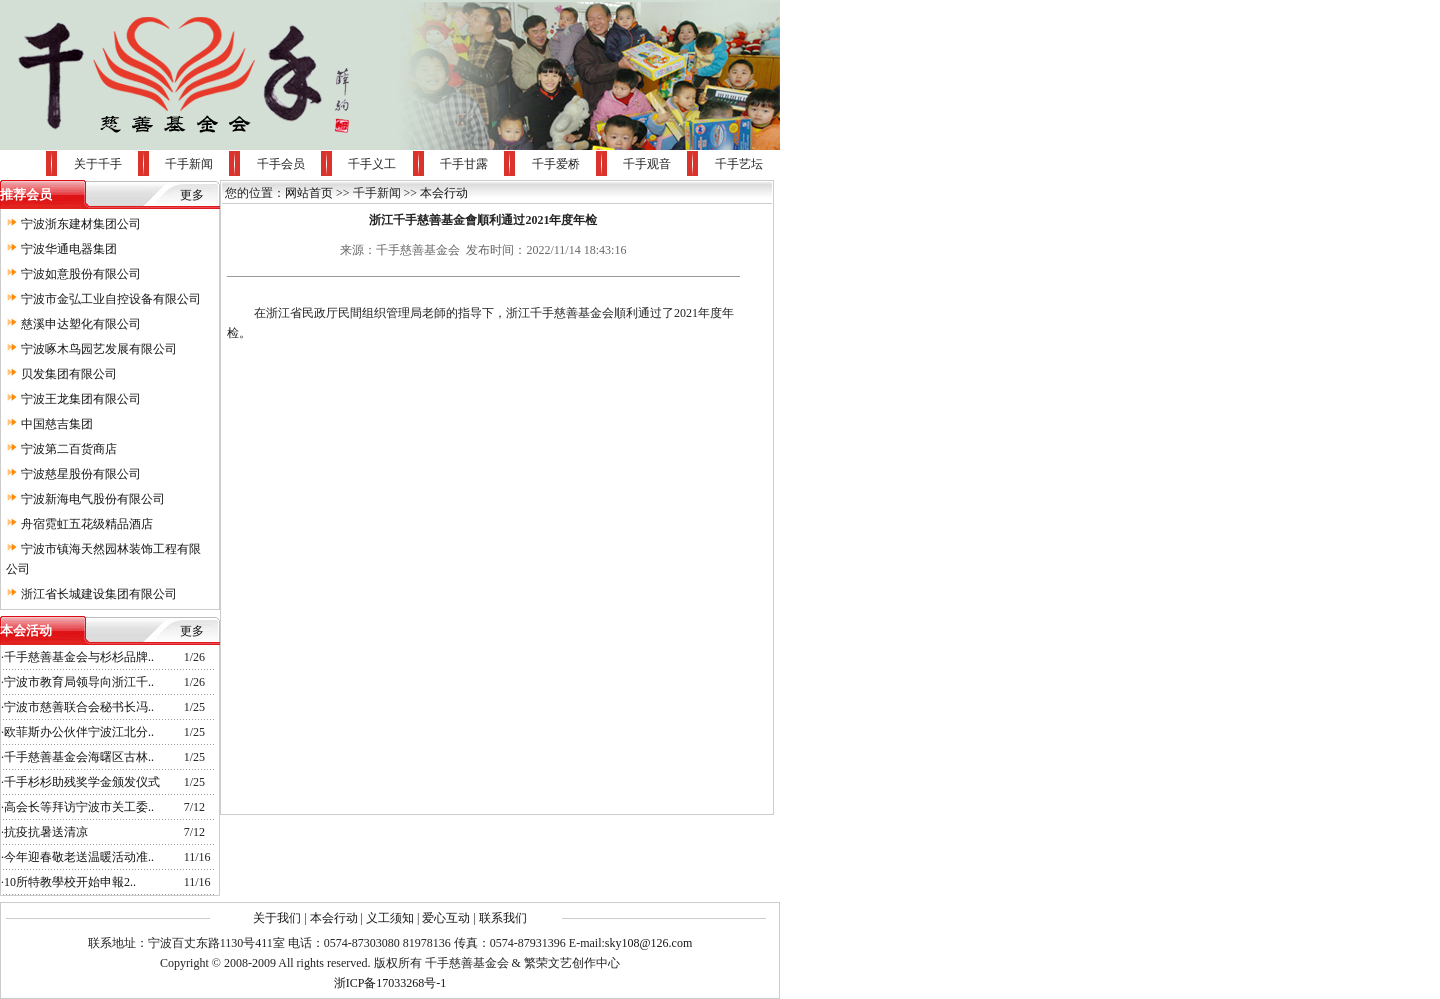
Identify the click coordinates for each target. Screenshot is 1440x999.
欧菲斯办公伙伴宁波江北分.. (79, 732)
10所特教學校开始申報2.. (70, 882)
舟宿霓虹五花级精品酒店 (87, 524)
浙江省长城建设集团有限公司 (99, 594)
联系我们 (503, 918)
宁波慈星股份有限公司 (81, 474)
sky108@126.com (648, 943)
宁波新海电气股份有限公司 (93, 499)
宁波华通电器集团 (69, 249)
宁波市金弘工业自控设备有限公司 (111, 299)
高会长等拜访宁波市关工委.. (79, 807)
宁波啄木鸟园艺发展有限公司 (99, 349)
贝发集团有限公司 (69, 374)
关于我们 (277, 918)
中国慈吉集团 (57, 424)
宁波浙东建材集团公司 (81, 224)
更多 (192, 195)
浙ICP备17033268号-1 (390, 983)
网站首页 (309, 193)
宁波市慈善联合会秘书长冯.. (79, 707)
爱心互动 (446, 918)
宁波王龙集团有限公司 (81, 399)
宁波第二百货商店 (69, 449)
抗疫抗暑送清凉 (46, 832)
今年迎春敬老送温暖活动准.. (79, 857)
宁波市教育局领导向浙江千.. (79, 682)
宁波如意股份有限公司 (81, 274)
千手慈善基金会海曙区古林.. (79, 757)
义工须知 (390, 918)
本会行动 (444, 193)
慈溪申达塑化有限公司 (81, 324)
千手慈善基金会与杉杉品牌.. (79, 657)
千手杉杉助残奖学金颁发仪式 (82, 782)
